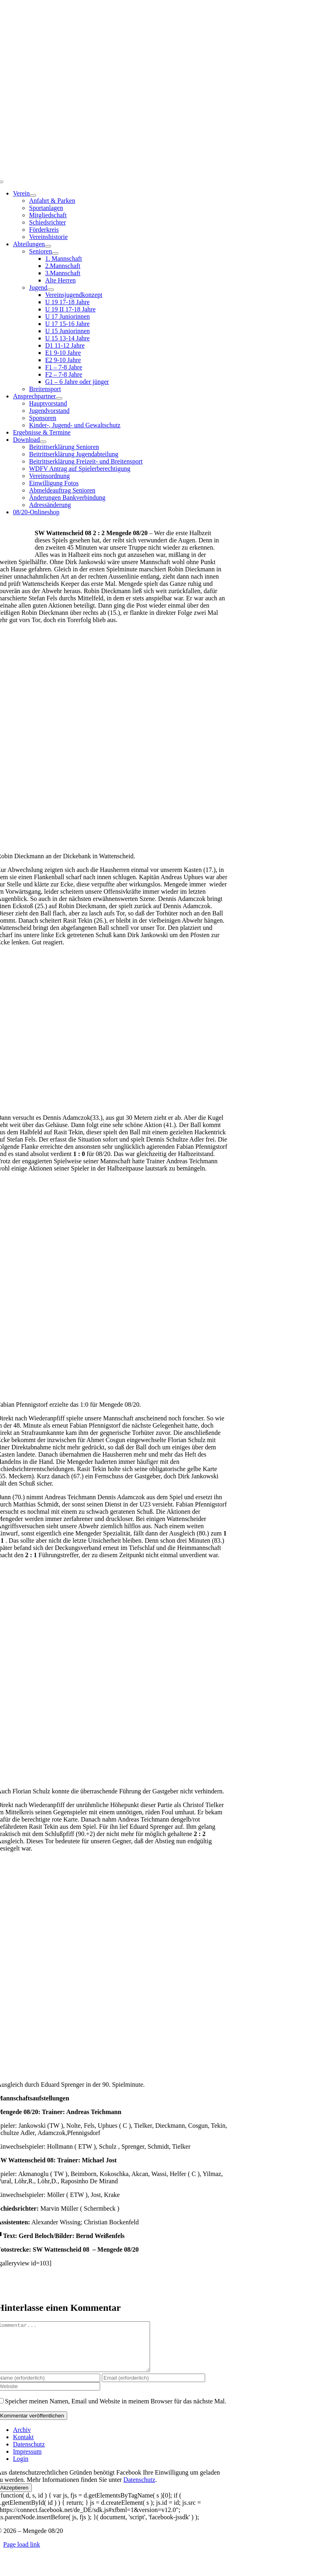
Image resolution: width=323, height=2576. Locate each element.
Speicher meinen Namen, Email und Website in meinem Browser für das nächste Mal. (115, 2410)
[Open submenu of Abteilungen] (48, 246)
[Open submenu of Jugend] (50, 290)
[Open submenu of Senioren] (55, 253)
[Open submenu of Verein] (33, 195)
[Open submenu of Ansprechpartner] (59, 398)
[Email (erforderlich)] (153, 2387)
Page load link (21, 2554)
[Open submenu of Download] (43, 442)
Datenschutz (139, 2489)
